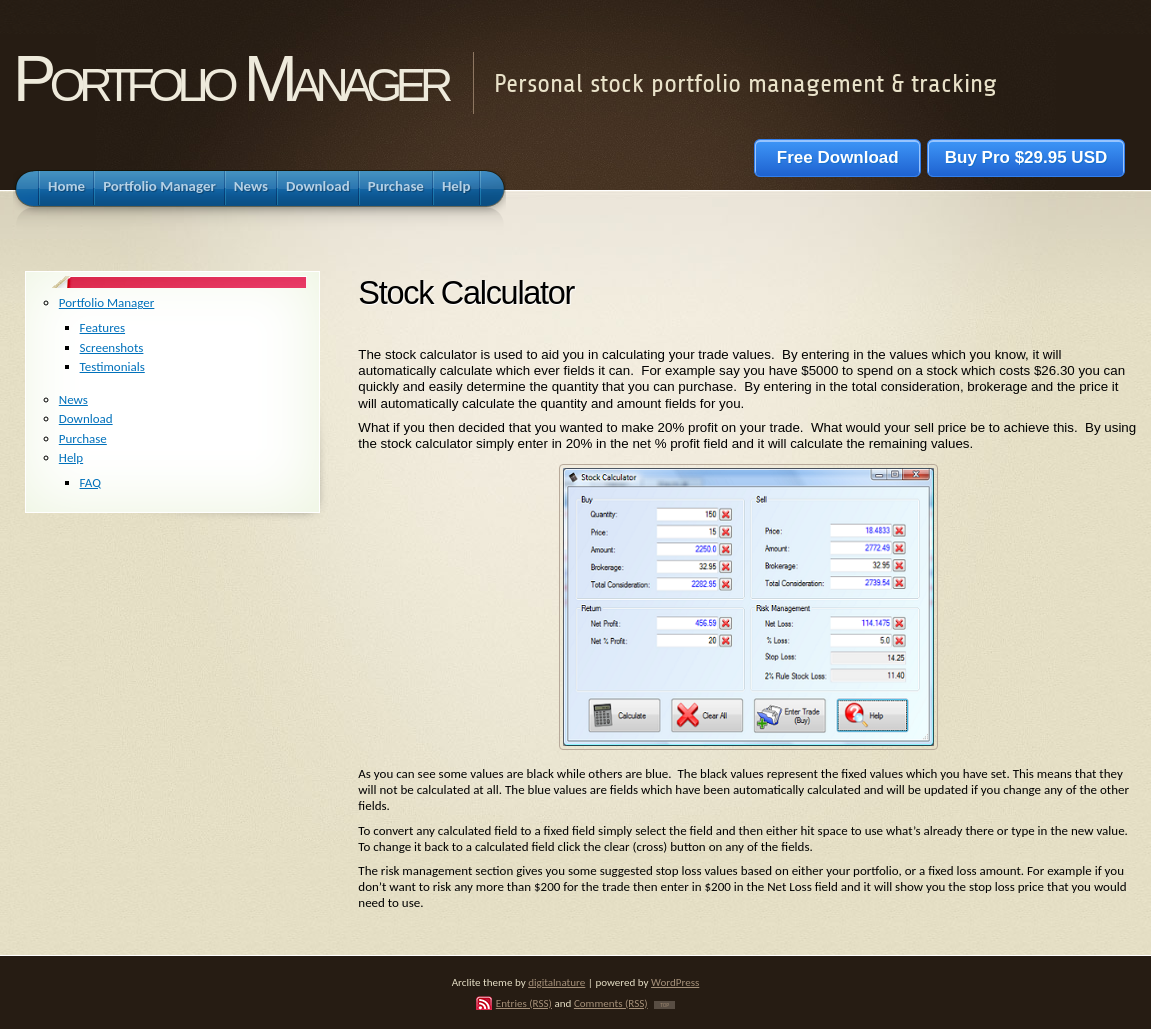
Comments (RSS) (611, 1003)
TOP (664, 1005)
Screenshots (112, 347)
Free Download (837, 157)
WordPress (675, 982)
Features (102, 327)
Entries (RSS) (524, 1003)
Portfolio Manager (230, 78)
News (73, 399)
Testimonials (112, 366)
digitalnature (556, 982)
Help (71, 457)
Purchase (83, 438)
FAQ (90, 482)
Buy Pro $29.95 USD (1026, 157)
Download (86, 418)
